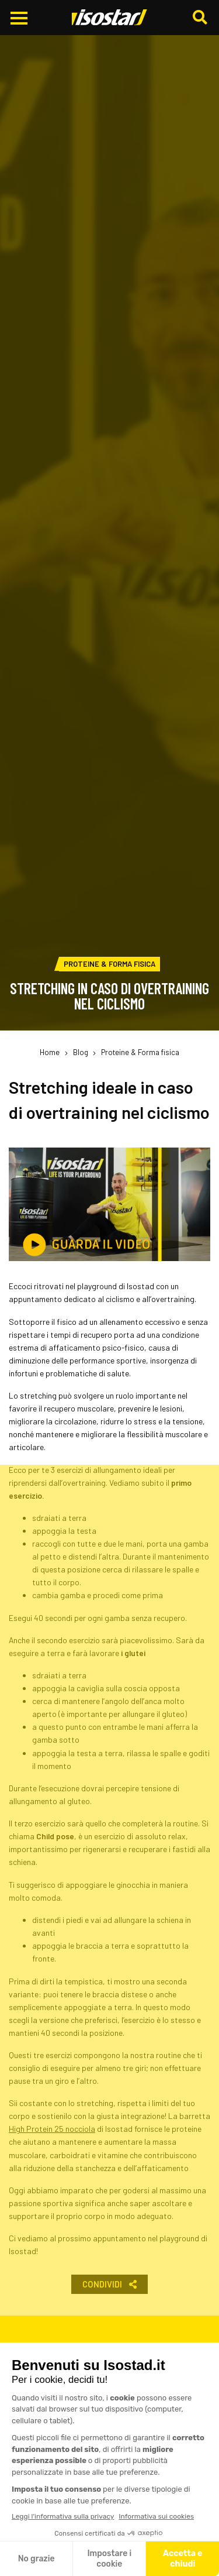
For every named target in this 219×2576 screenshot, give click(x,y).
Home (50, 1052)
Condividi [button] (109, 2284)
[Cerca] (201, 17)
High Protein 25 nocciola (52, 2129)
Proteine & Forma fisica (140, 1052)
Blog (80, 1052)
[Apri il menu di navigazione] (19, 18)
